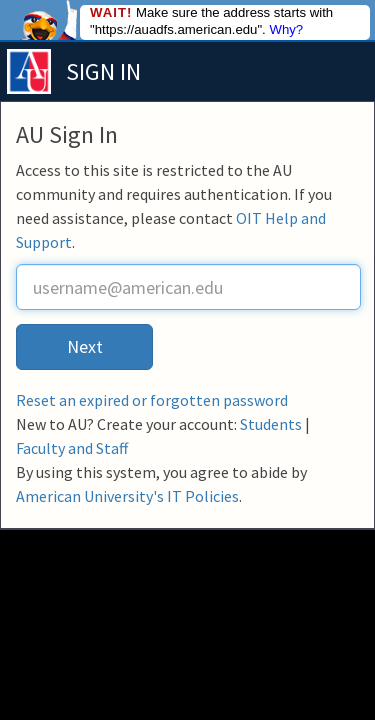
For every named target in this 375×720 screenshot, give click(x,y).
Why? (286, 29)
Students (271, 424)
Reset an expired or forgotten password (152, 400)
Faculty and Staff (72, 448)
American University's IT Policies (127, 496)
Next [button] (85, 346)
